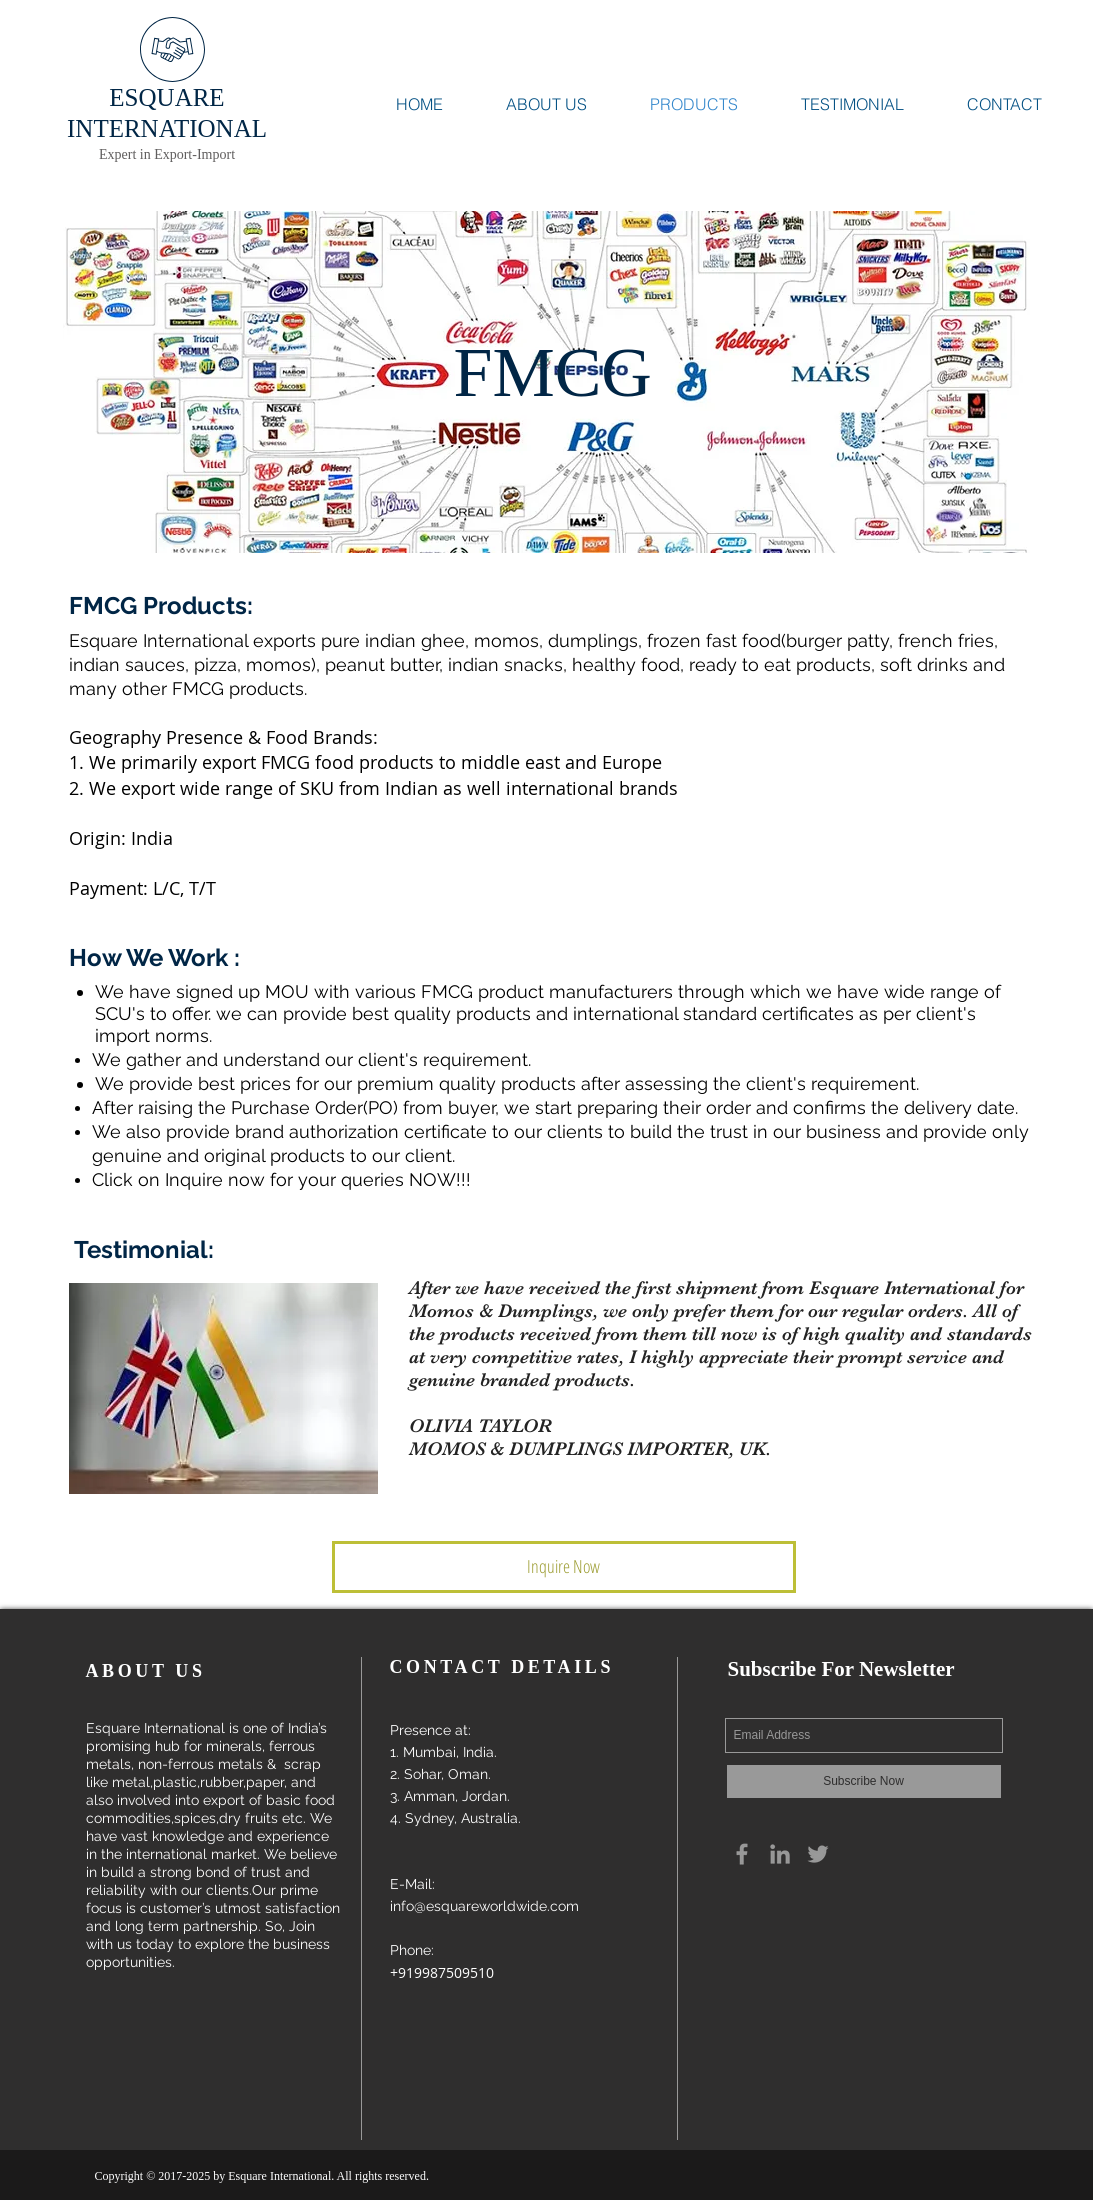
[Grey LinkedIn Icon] (780, 1854)
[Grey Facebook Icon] (742, 1854)
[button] (564, 1567)
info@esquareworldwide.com (484, 1906)
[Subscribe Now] (864, 1781)
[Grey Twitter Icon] (818, 1854)
